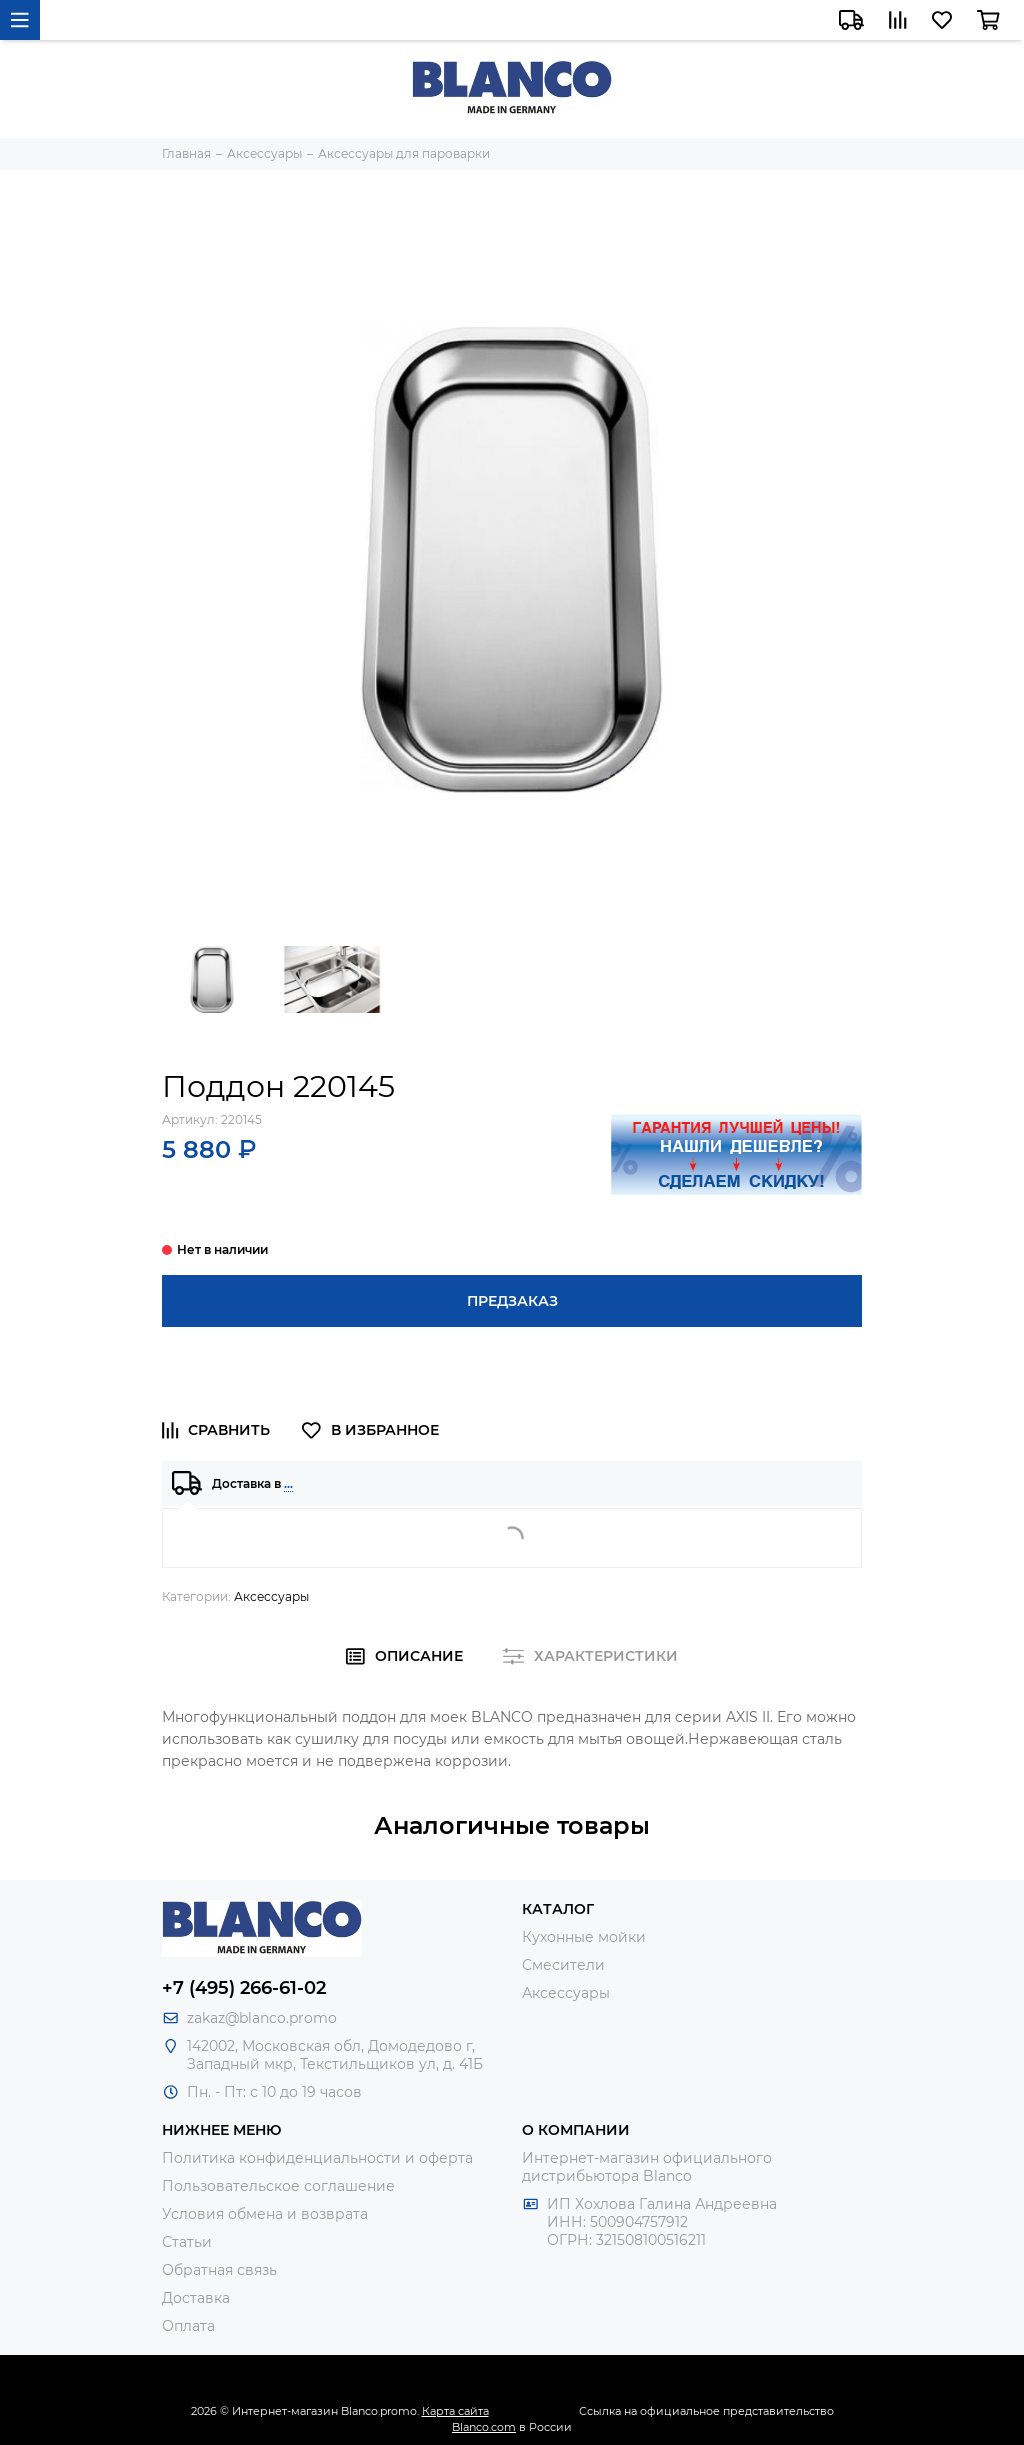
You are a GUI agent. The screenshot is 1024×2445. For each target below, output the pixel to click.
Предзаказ (512, 1301)
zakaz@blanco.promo (262, 2018)
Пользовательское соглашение (278, 2186)
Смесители (563, 1965)
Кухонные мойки (584, 1937)
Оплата (188, 2326)
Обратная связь (219, 2270)
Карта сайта (455, 2411)
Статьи (187, 2242)
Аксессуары (271, 1596)
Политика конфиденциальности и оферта (317, 2158)
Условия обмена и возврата (265, 2214)
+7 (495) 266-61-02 (244, 1988)
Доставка (196, 2298)
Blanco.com (484, 2427)
